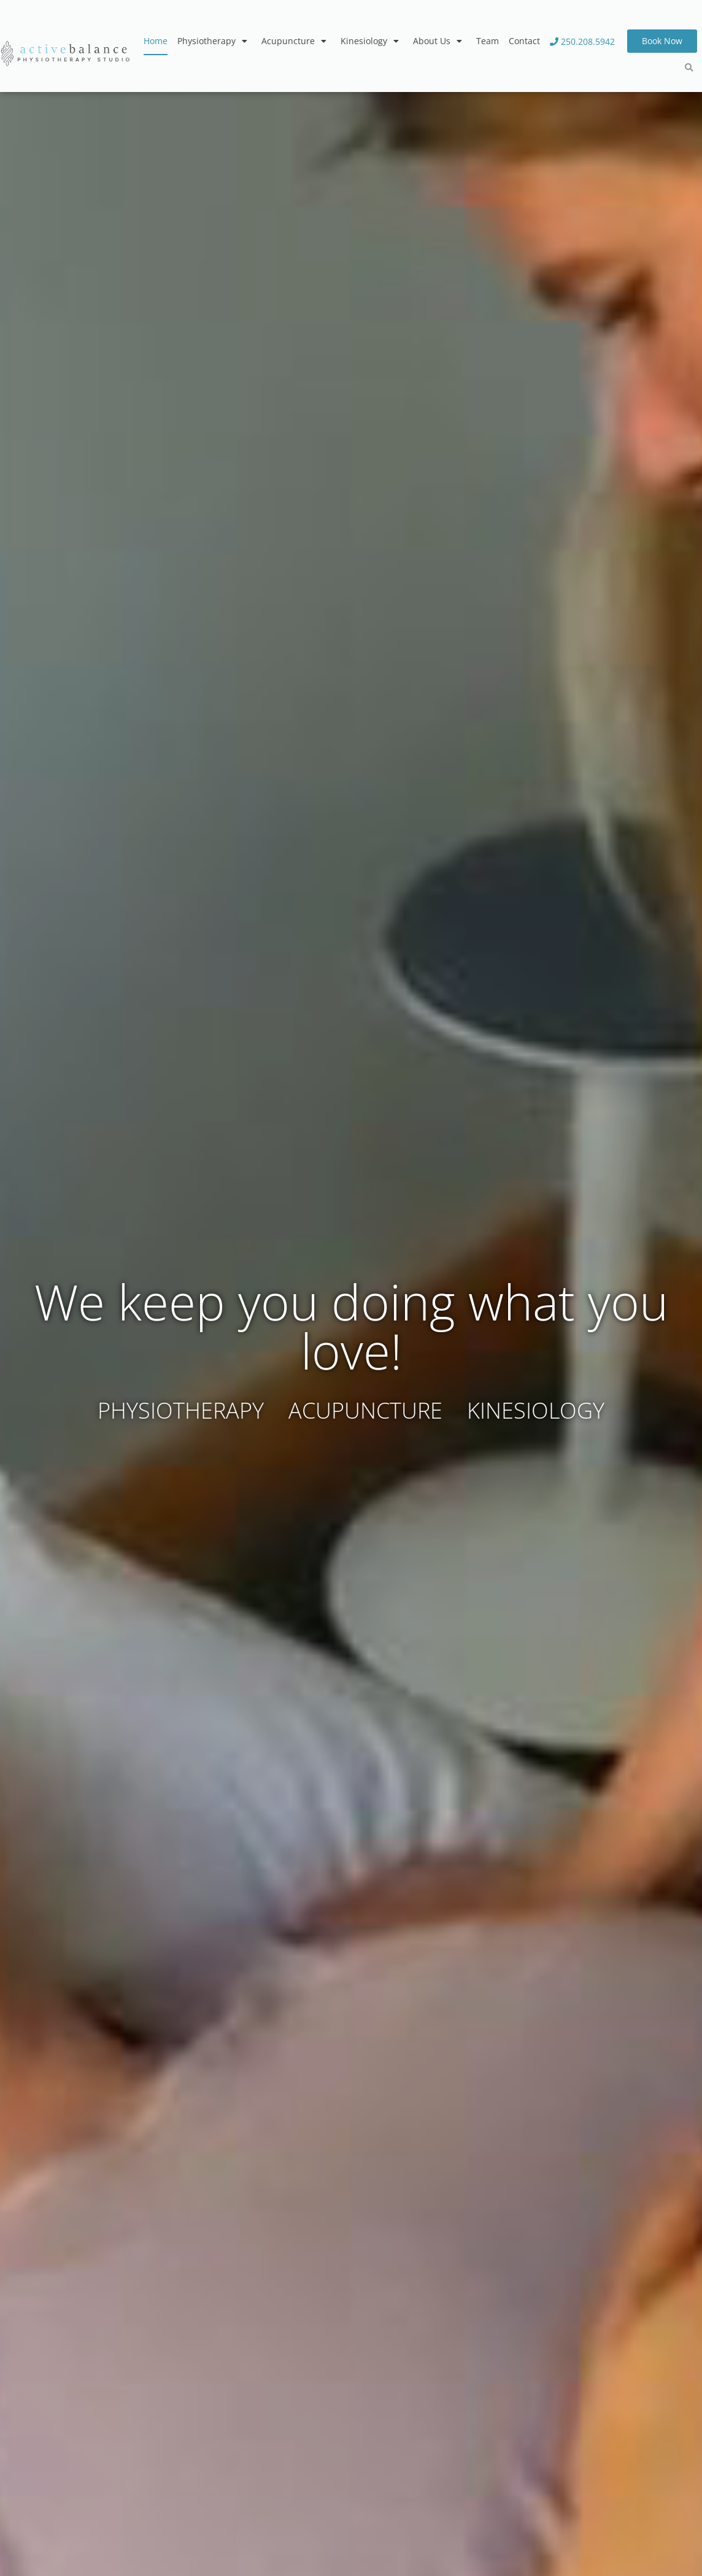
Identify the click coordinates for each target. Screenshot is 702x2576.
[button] (689, 68)
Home (156, 41)
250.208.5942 (582, 41)
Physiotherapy (214, 41)
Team (487, 41)
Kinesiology (372, 41)
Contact (524, 41)
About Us (439, 41)
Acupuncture (296, 41)
